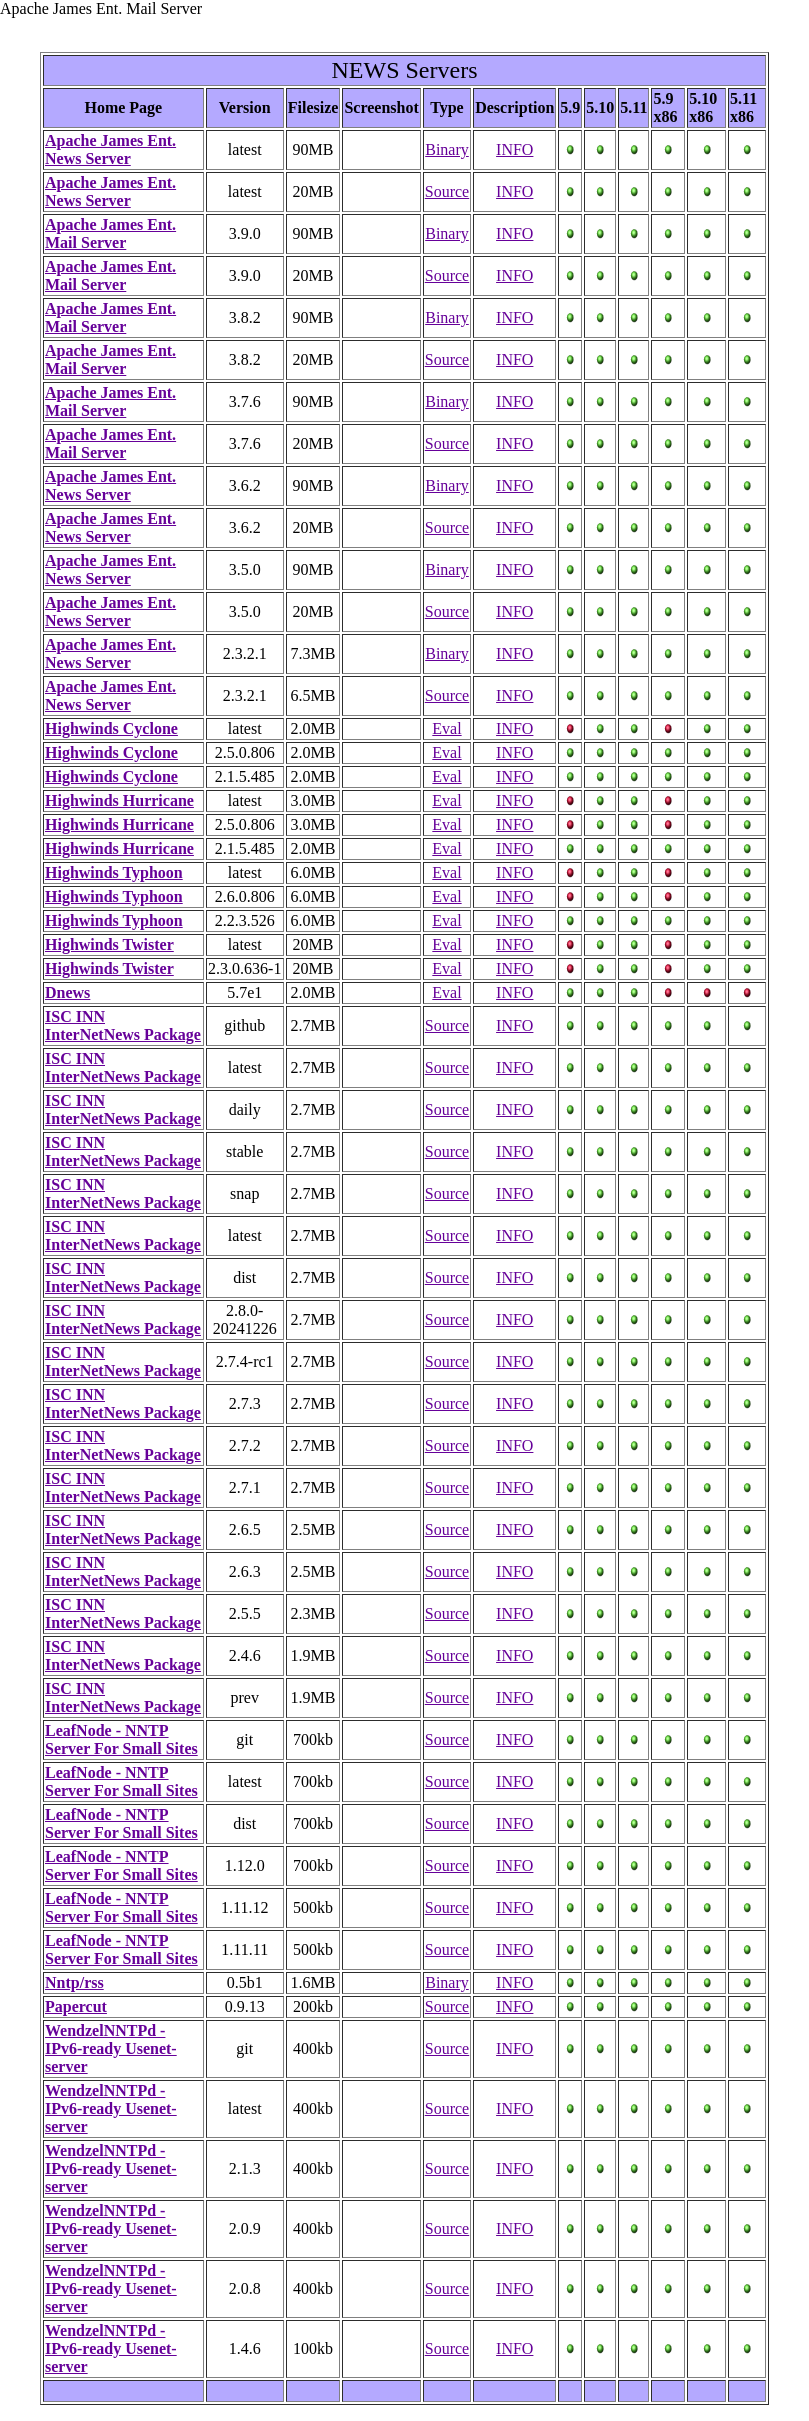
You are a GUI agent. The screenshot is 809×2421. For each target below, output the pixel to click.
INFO (514, 149)
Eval (446, 728)
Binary (447, 149)
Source (447, 191)
